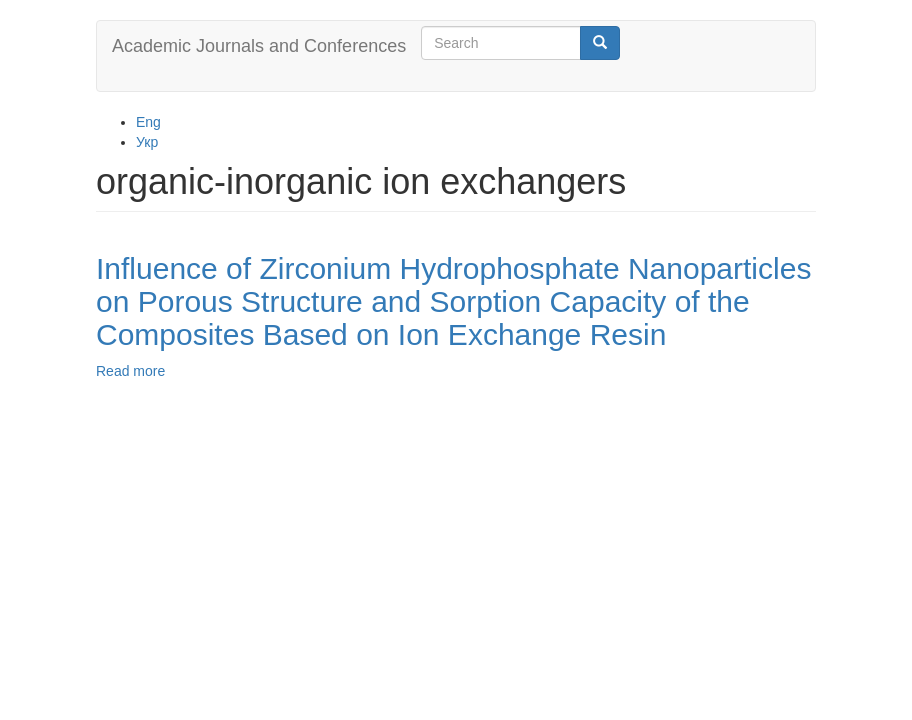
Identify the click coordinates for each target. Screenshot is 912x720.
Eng (148, 122)
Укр (147, 142)
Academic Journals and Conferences (259, 46)
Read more (130, 371)
